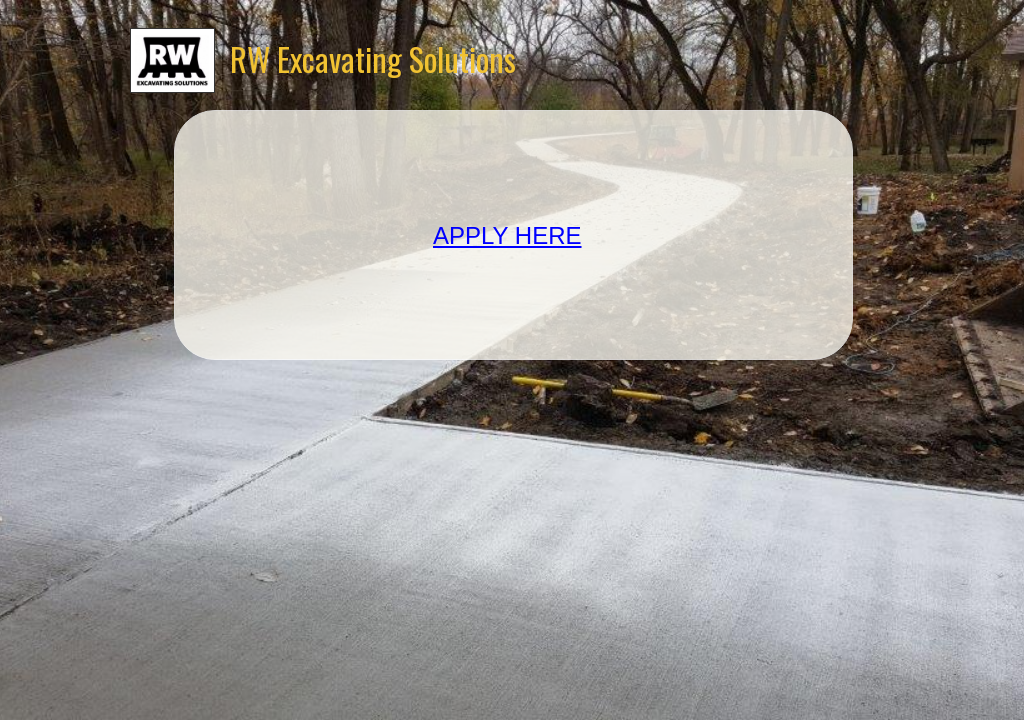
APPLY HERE (507, 235)
